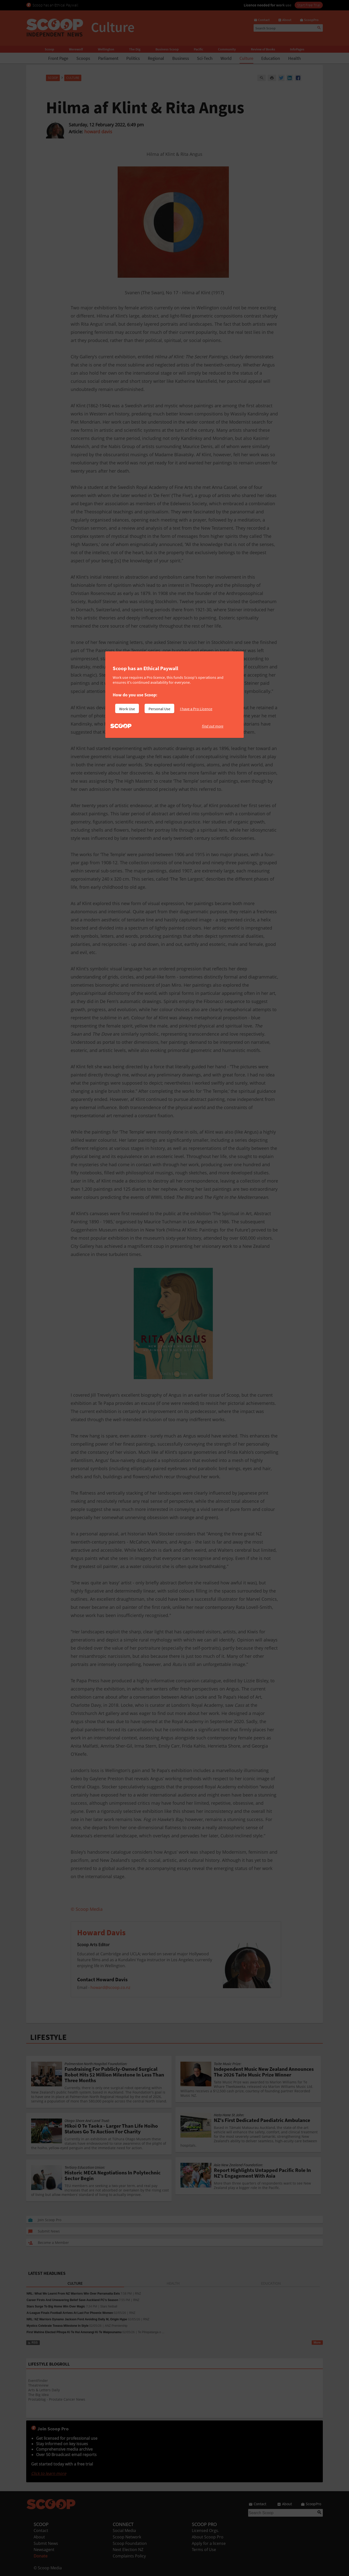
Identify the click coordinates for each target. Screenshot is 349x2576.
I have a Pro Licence (196, 708)
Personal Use (159, 708)
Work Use (127, 708)
